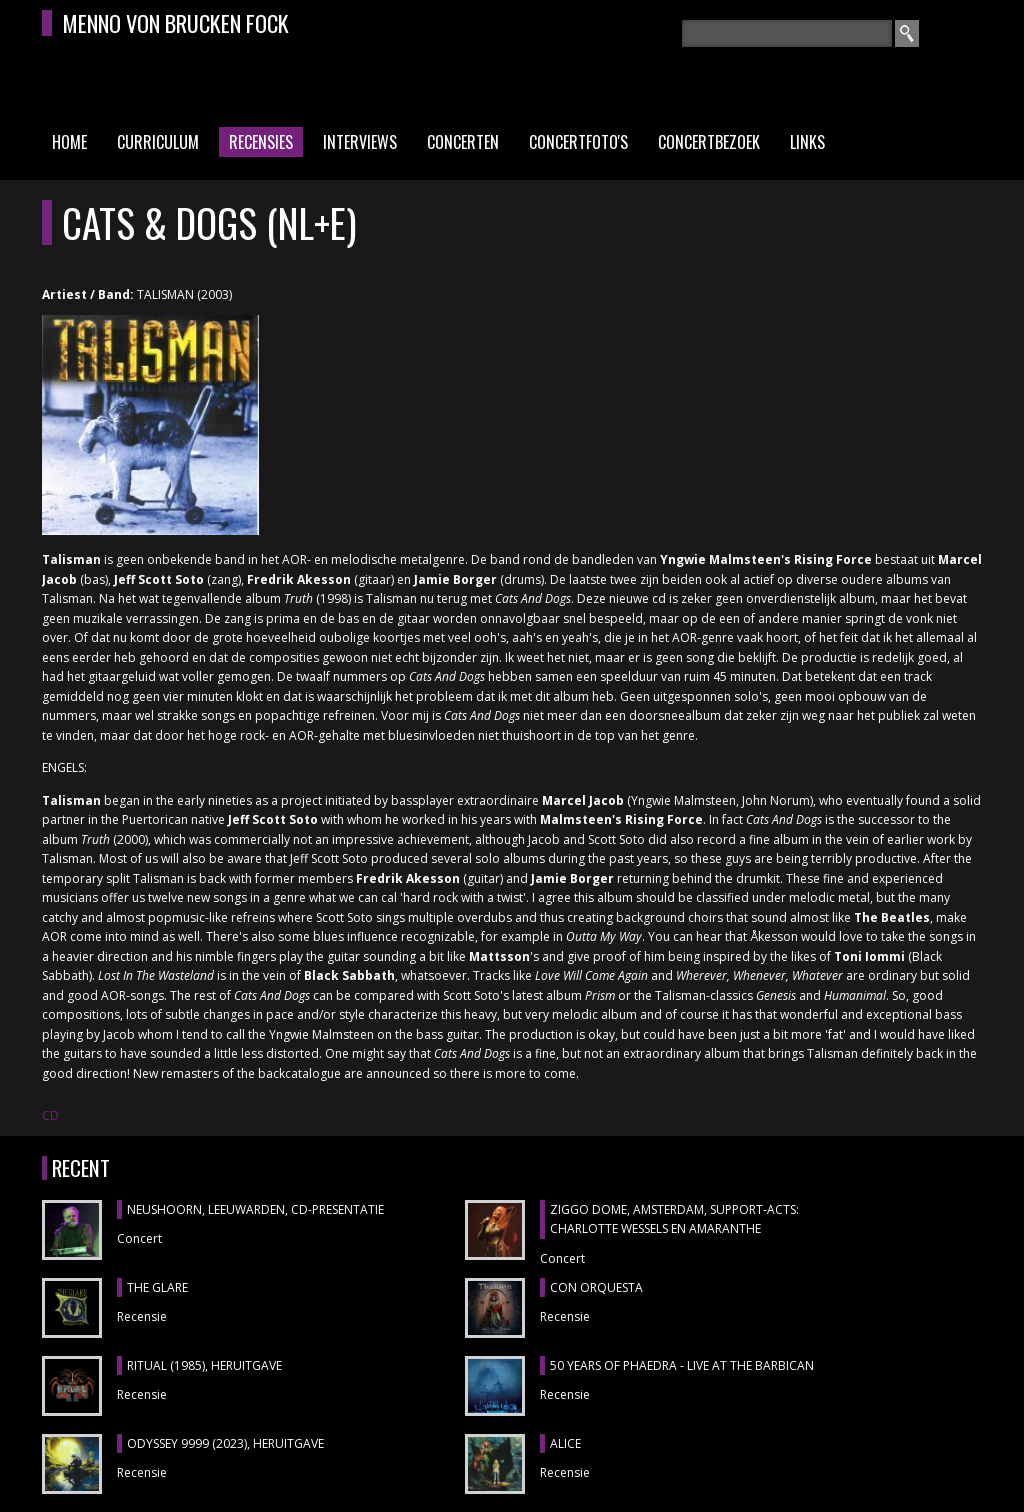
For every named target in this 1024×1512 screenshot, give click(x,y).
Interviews (360, 142)
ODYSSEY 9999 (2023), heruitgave (225, 1443)
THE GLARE (157, 1287)
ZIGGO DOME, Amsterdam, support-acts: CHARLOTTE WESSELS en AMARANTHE (674, 1219)
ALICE (565, 1443)
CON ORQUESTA (596, 1287)
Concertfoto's (578, 142)
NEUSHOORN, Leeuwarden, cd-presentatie (255, 1209)
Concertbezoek (709, 142)
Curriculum (158, 142)
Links (807, 142)
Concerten (463, 142)
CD (50, 1115)
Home (69, 142)
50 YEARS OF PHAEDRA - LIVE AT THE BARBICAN (682, 1365)
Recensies (261, 142)
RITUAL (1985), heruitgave (204, 1365)
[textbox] (787, 33)
